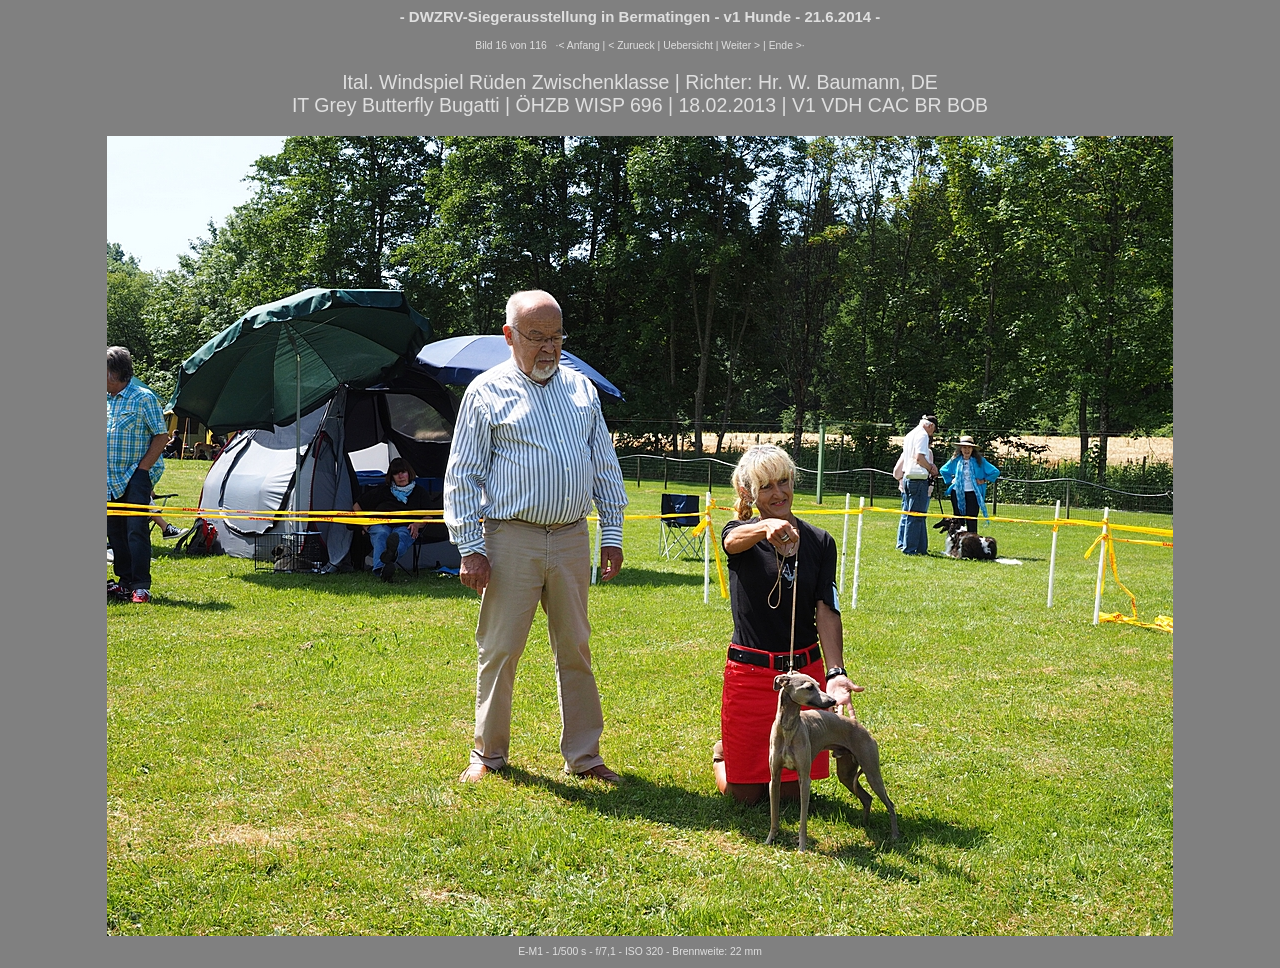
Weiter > (740, 45)
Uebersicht (688, 45)
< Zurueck (631, 45)
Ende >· (787, 45)
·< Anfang (578, 45)
